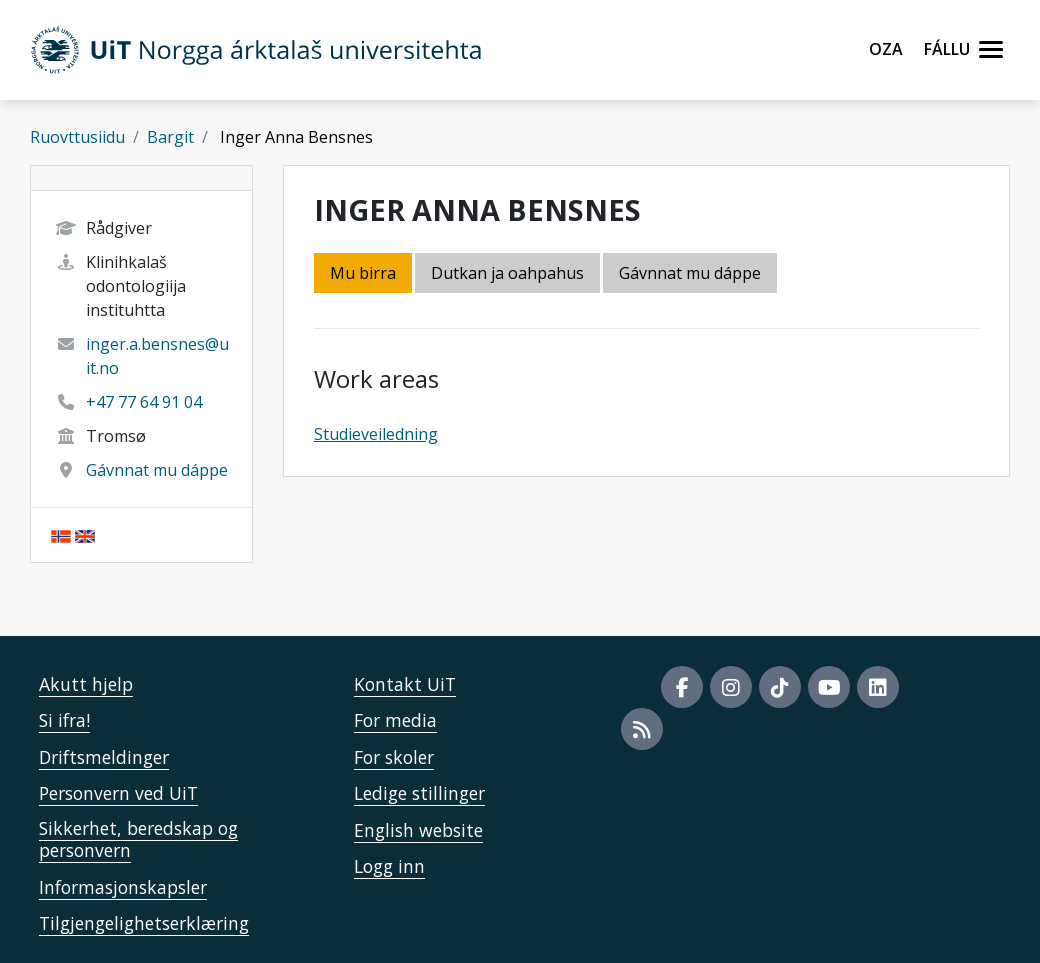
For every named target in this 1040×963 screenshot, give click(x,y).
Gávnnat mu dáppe (157, 470)
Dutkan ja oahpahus (507, 273)
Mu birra (363, 273)
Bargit (170, 137)
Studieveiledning (376, 434)
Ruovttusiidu (77, 137)
